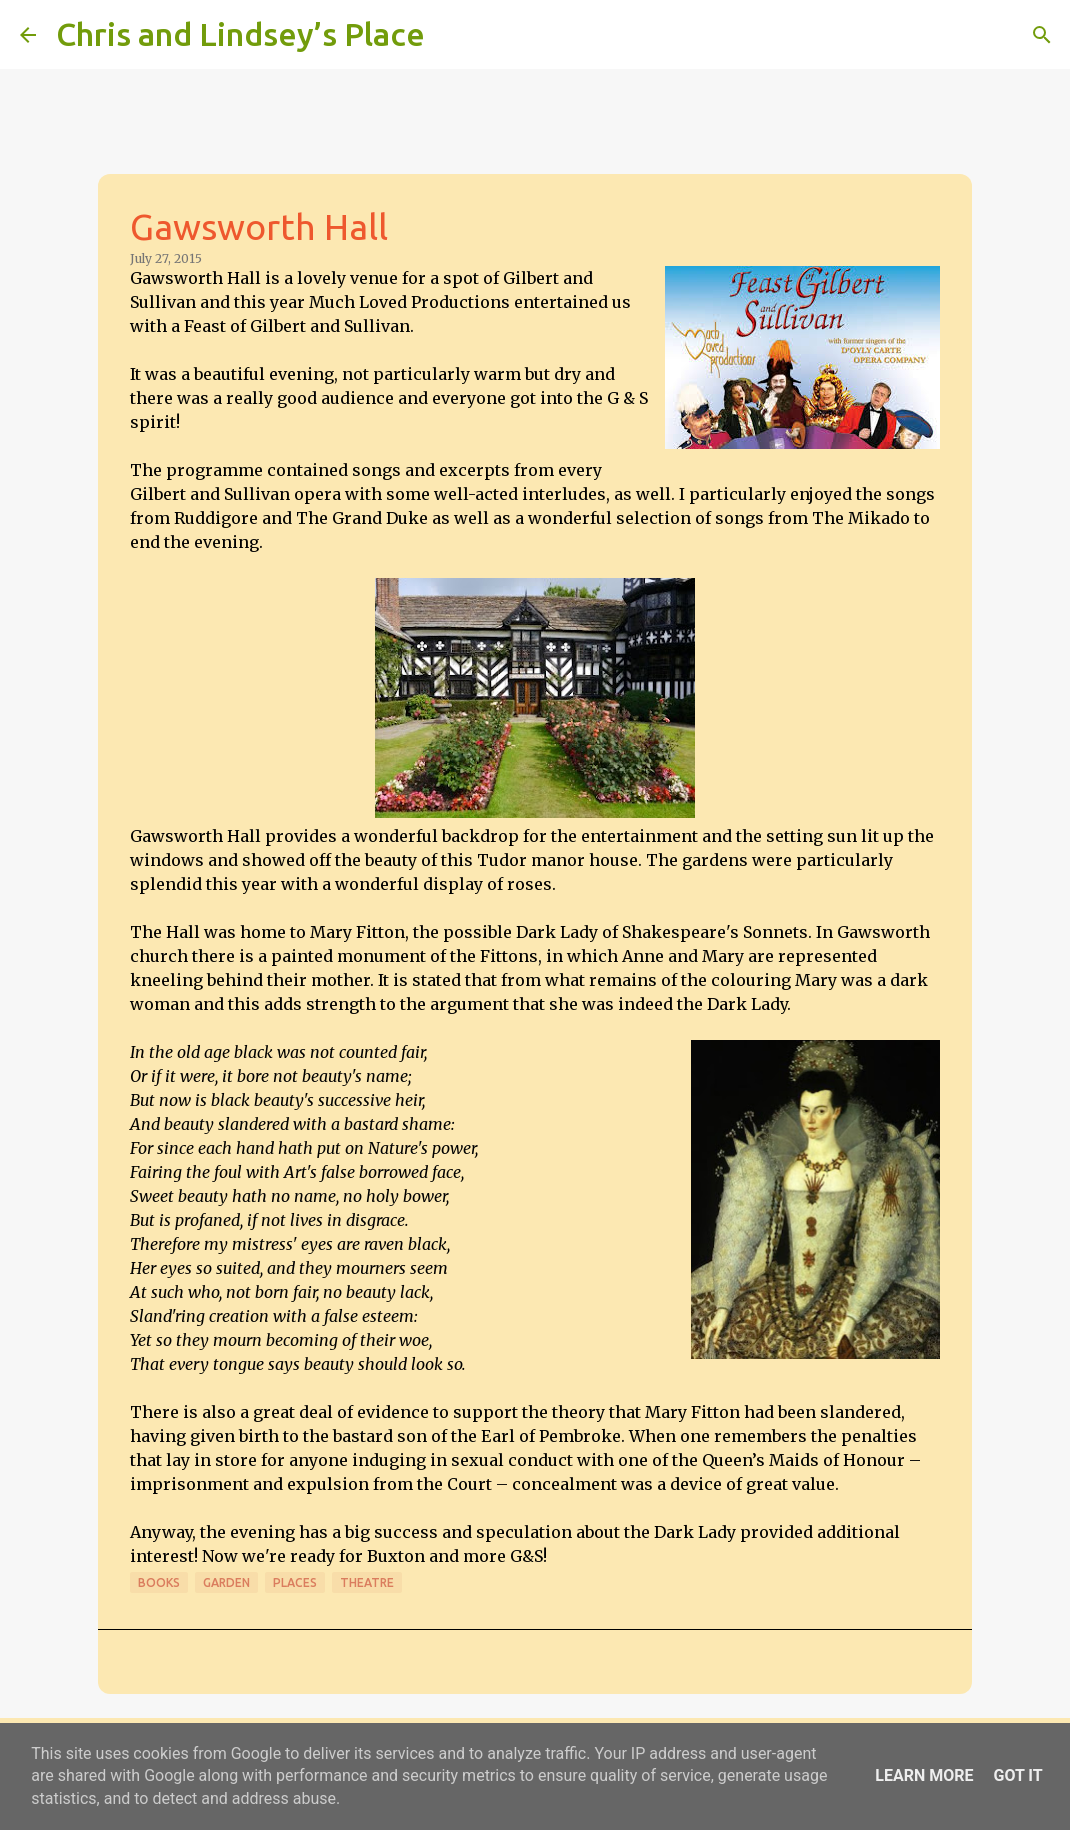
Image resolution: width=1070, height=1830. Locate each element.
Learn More (924, 1775)
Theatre (367, 1582)
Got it (1017, 1775)
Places (295, 1582)
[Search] (453, 35)
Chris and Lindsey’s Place (240, 34)
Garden (226, 1582)
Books (159, 1582)
